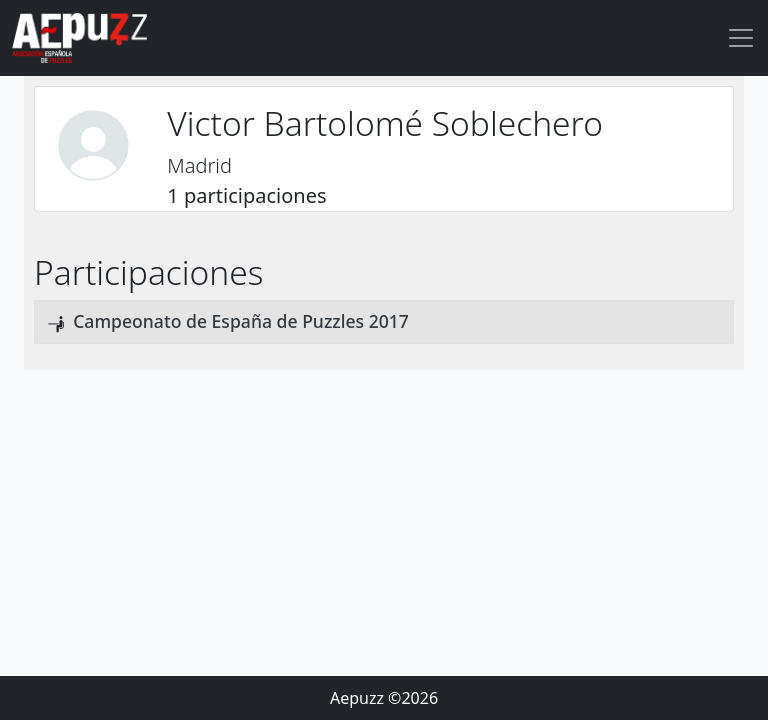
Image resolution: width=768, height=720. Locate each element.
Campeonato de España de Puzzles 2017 (241, 321)
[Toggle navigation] (741, 38)
